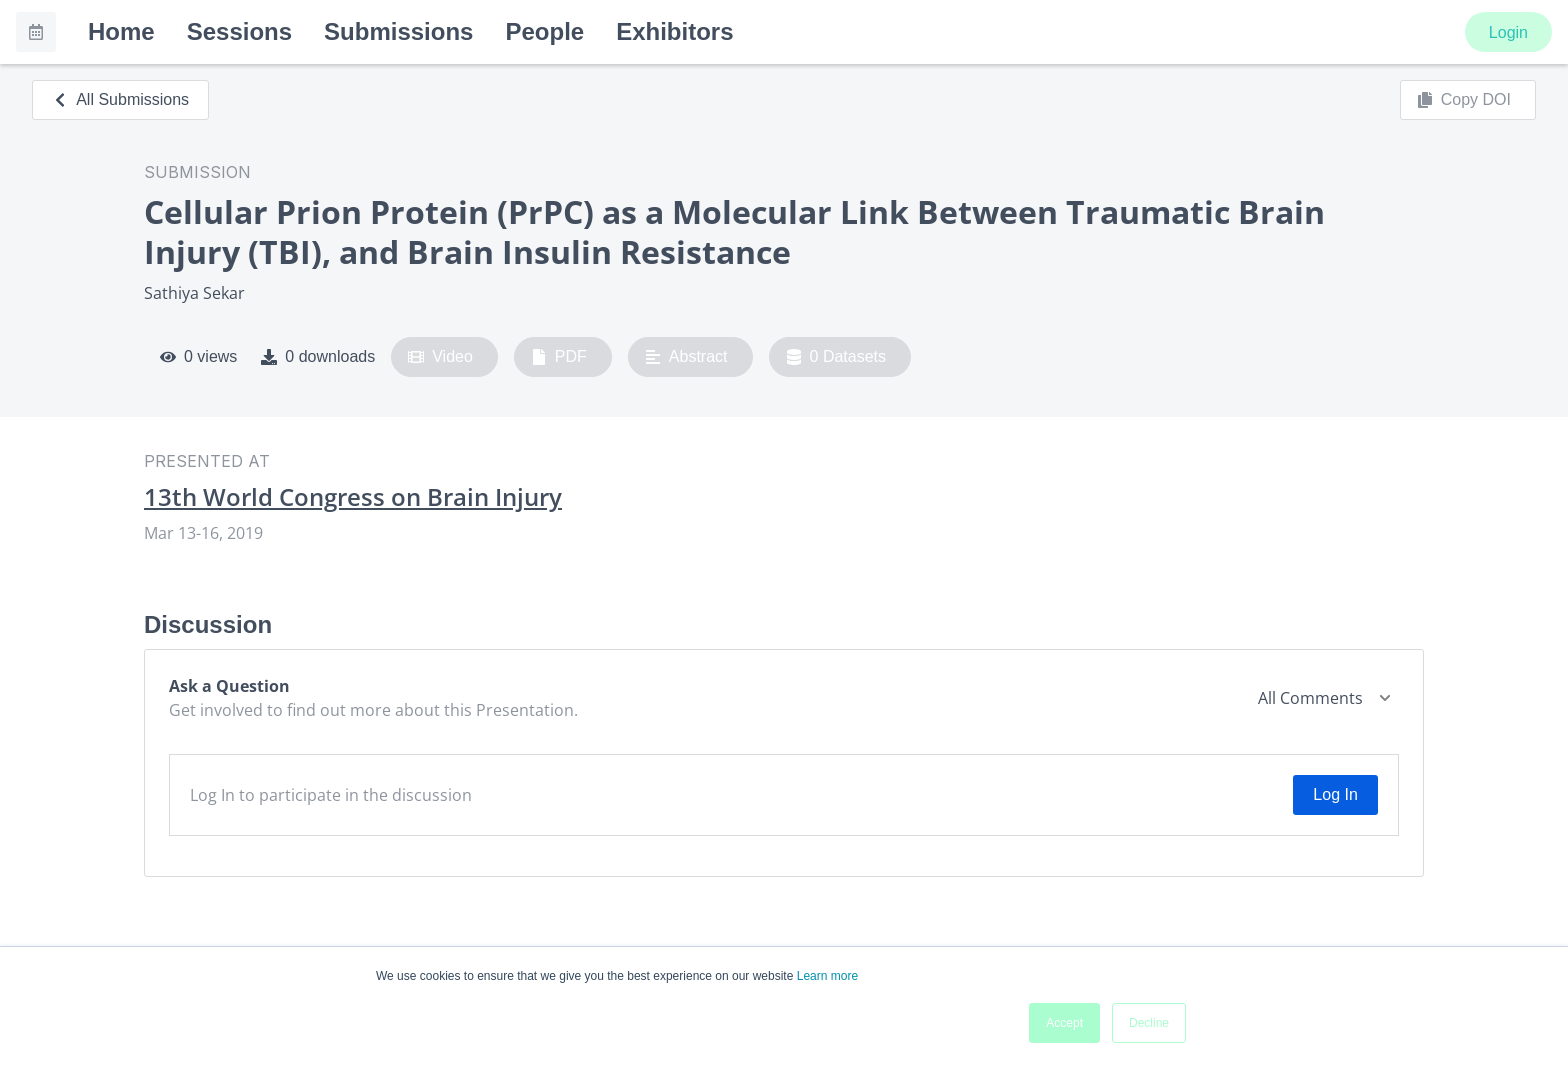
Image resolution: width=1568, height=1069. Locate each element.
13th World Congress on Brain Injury (353, 497)
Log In (1335, 794)
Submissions (398, 31)
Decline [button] (1149, 1023)
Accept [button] (1064, 1023)
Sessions (239, 31)
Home (121, 31)
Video (440, 357)
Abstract (686, 357)
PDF (559, 357)
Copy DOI (1464, 100)
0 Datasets (836, 357)
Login (1508, 32)
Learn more (827, 976)
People (544, 31)
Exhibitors (674, 31)
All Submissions (120, 99)
